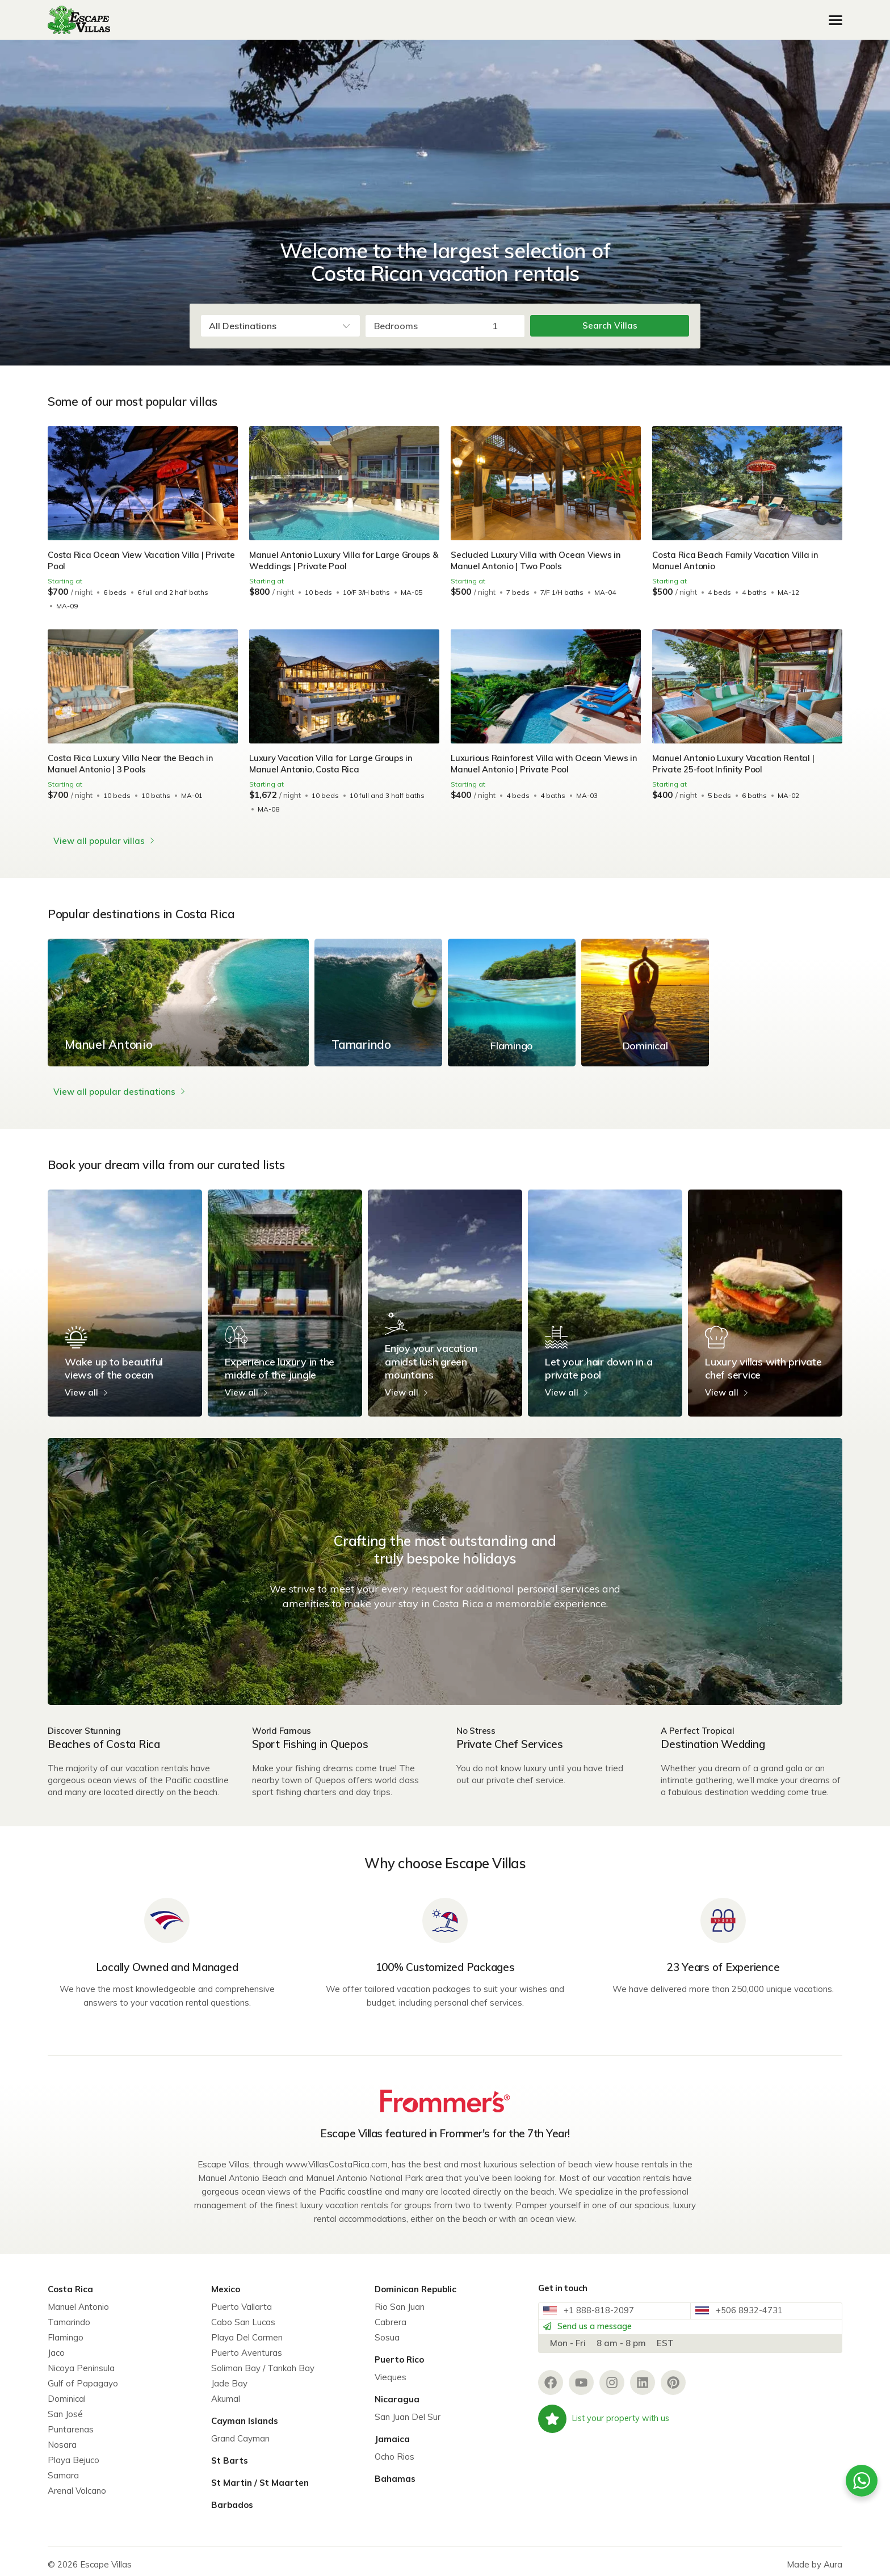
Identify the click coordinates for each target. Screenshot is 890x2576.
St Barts (229, 2453)
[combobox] (280, 326)
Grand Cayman (240, 2431)
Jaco (56, 2345)
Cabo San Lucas (243, 2315)
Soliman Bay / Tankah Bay (262, 2361)
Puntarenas (71, 2422)
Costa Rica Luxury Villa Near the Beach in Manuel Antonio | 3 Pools (132, 763)
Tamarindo (69, 2315)
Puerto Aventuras (246, 2345)
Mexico (225, 2282)
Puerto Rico (399, 2352)
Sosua (387, 2330)
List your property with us (606, 2432)
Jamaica (392, 2432)
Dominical (67, 2391)
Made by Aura (814, 2557)
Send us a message (598, 2333)
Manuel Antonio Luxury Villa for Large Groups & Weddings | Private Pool (342, 560)
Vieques (390, 2370)
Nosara (62, 2437)
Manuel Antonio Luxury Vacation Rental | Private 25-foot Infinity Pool (735, 763)
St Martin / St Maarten (260, 2475)
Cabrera (390, 2315)
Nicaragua (397, 2392)
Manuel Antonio (78, 2300)
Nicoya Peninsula (81, 2361)
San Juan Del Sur (407, 2410)
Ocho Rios (394, 2449)
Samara (63, 2468)
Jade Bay (229, 2376)
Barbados (232, 2498)
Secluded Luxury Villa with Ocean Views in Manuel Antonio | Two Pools (538, 560)
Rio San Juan (400, 2300)
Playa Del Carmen (247, 2330)
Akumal (225, 2391)
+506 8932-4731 (746, 2309)
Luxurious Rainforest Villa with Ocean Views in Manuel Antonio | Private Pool (542, 763)
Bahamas (395, 2471)
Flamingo (65, 2330)
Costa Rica (70, 2282)
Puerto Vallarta (241, 2300)
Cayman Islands (244, 2414)
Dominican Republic (415, 2282)
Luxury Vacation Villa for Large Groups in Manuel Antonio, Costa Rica (333, 763)
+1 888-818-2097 (595, 2309)
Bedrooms (396, 325)
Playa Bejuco (73, 2453)
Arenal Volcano (77, 2483)
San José (65, 2407)
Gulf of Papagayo (83, 2376)
